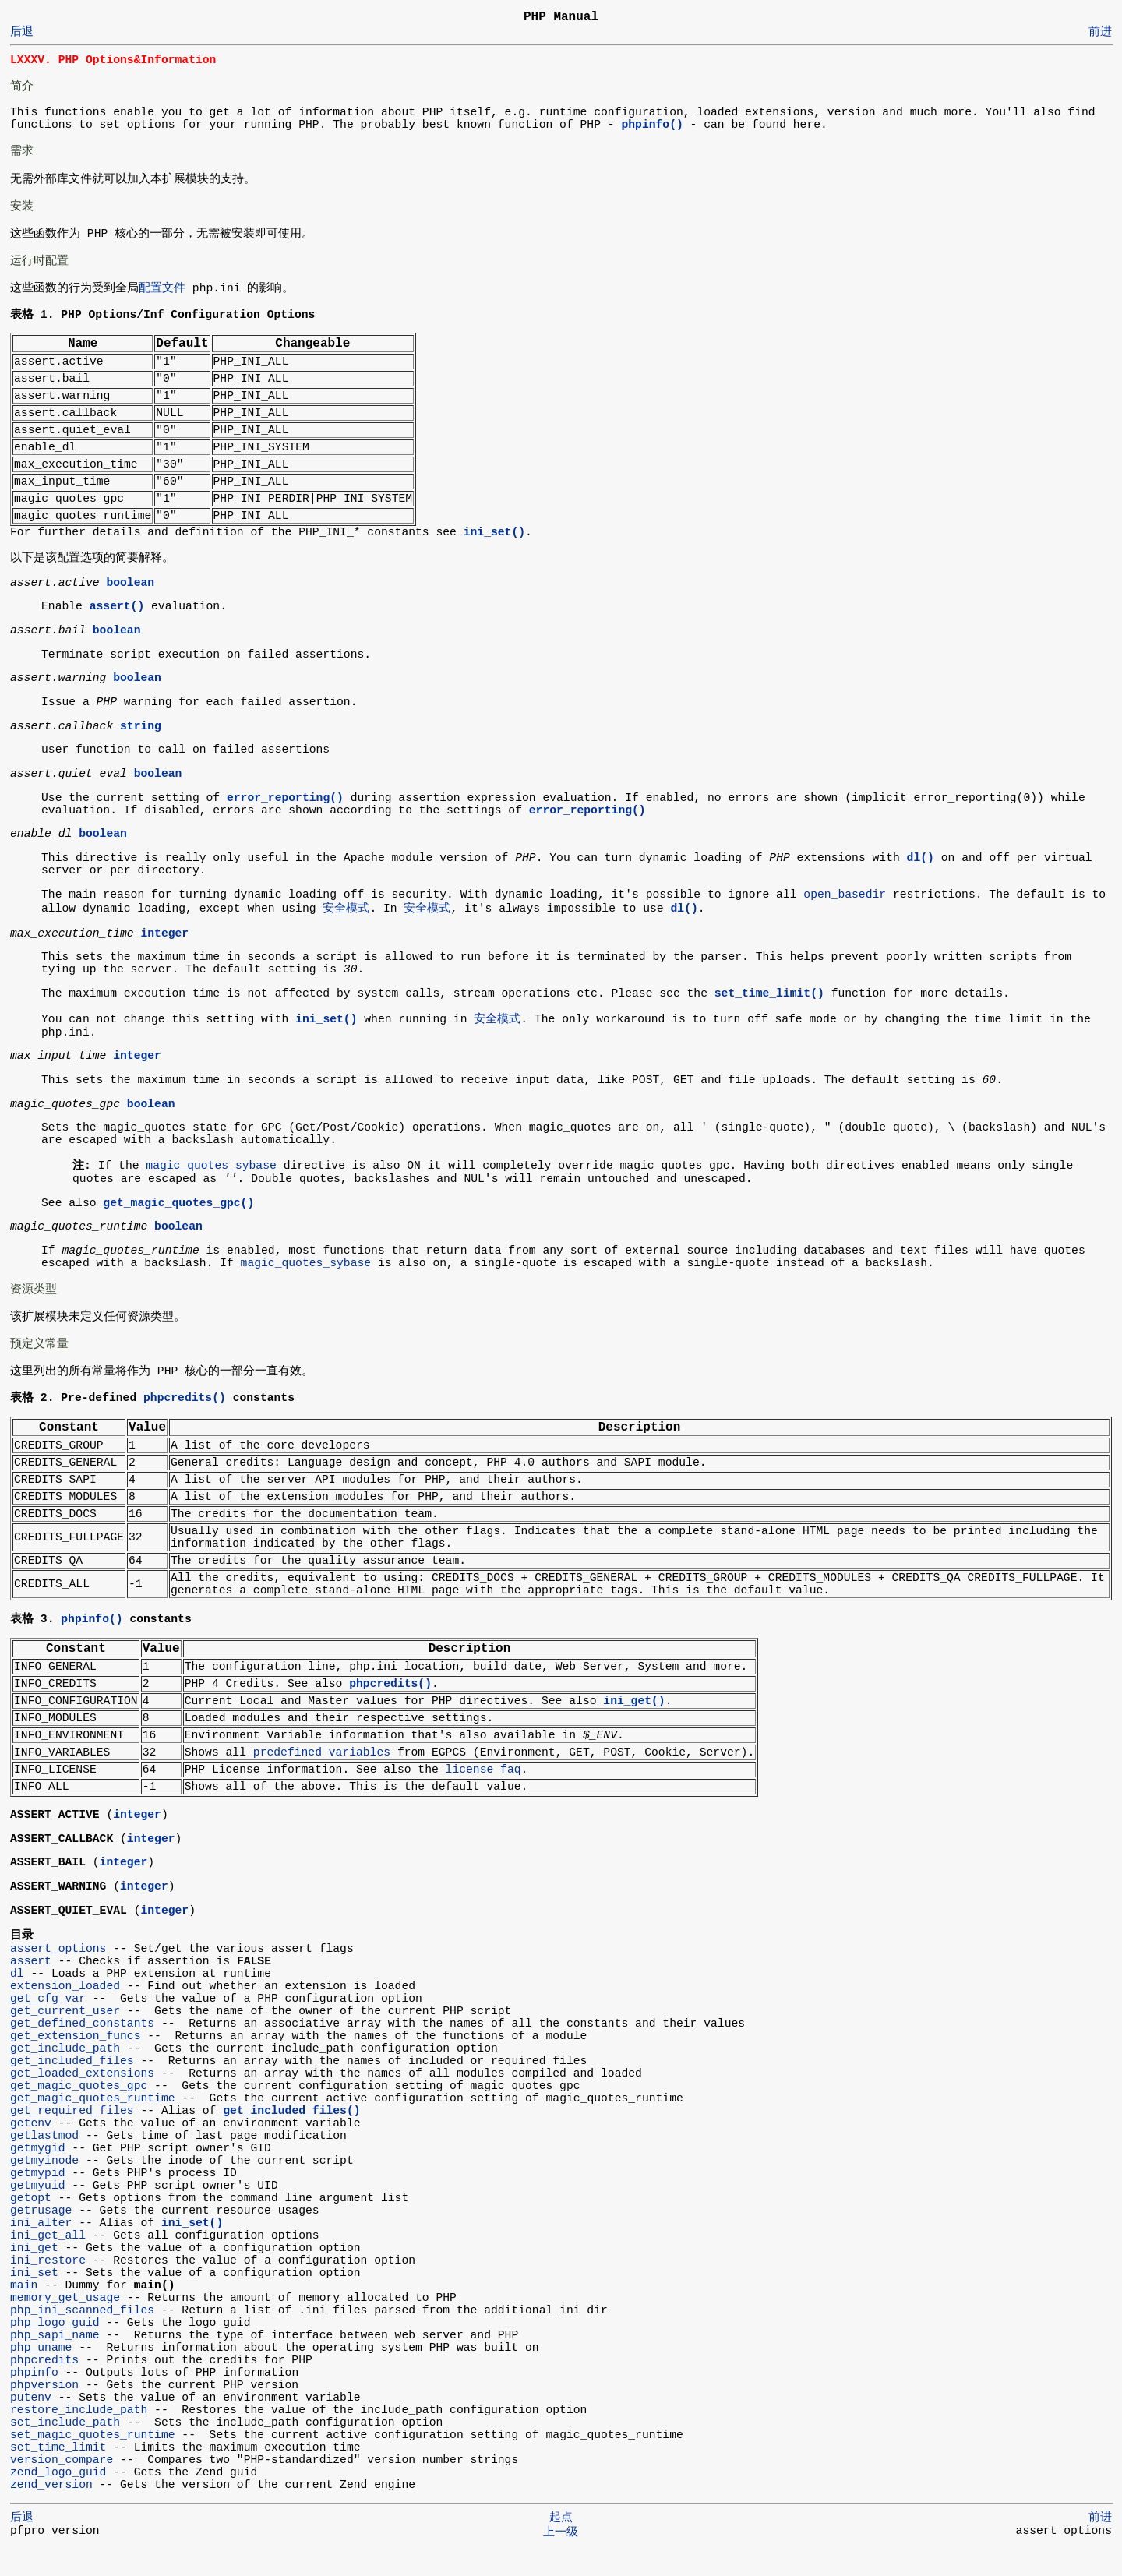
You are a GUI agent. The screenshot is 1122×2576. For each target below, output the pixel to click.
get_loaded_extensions (82, 2100)
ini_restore (48, 2287)
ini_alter (41, 2249)
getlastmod (44, 2162)
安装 (22, 206)
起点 (561, 2544)
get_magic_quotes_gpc (78, 2112)
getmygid (37, 2174)
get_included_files (72, 2087)
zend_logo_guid (58, 2499)
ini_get (34, 2274)
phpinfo (34, 2399)
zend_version (51, 2511)
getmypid (37, 2199)
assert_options (58, 1972)
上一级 (560, 2559)
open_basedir (844, 896)
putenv (30, 2424)
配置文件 (162, 290)
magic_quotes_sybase (211, 1170)
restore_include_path (78, 2436)
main (23, 2312)
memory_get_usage (65, 2324)
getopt (30, 2224)
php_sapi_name (55, 2361)
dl (17, 2000)
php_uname (41, 2374)
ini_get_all (48, 2262)
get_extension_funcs (75, 2062)
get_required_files (72, 2137)
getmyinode (44, 2187)
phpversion (44, 2411)
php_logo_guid (55, 2349)
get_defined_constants (82, 2050)
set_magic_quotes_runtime (92, 2461)
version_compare (61, 2486)
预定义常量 (39, 1349)
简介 (22, 86)
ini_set (34, 2299)
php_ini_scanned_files (82, 2337)
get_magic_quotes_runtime (92, 2125)
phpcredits (44, 2386)
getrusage (41, 2237)
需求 (22, 151)
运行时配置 (39, 261)
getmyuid (37, 2212)
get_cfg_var (48, 2025)
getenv (30, 2150)
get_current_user (65, 2037)
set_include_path (65, 2449)
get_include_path (65, 2075)
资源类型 (33, 1294)
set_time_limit (58, 2474)
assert (30, 1987)
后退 (22, 32)
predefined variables (321, 1760)
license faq (483, 1777)
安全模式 (346, 910)
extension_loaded (65, 2012)
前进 (1100, 32)
